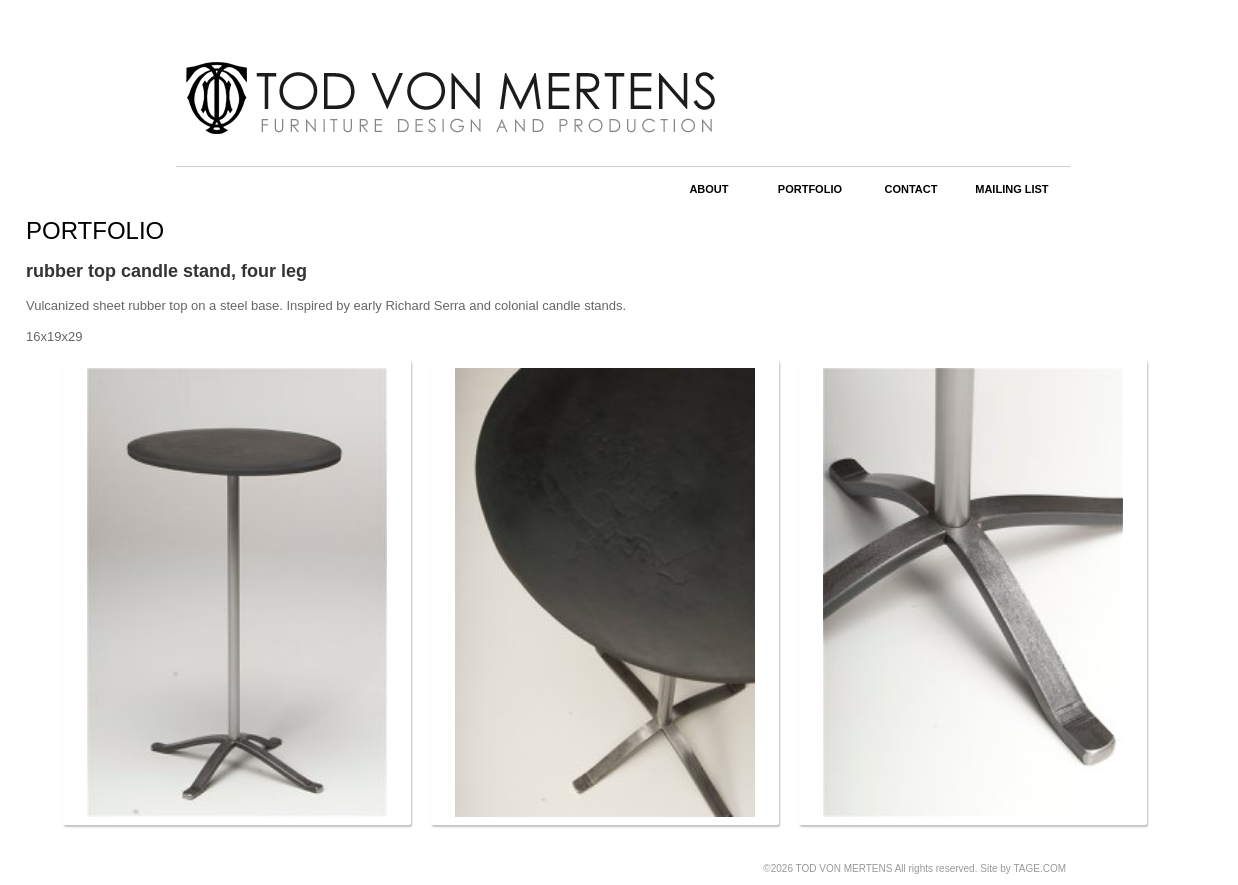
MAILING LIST (1011, 189)
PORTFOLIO (810, 189)
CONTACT (910, 189)
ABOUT (708, 189)
